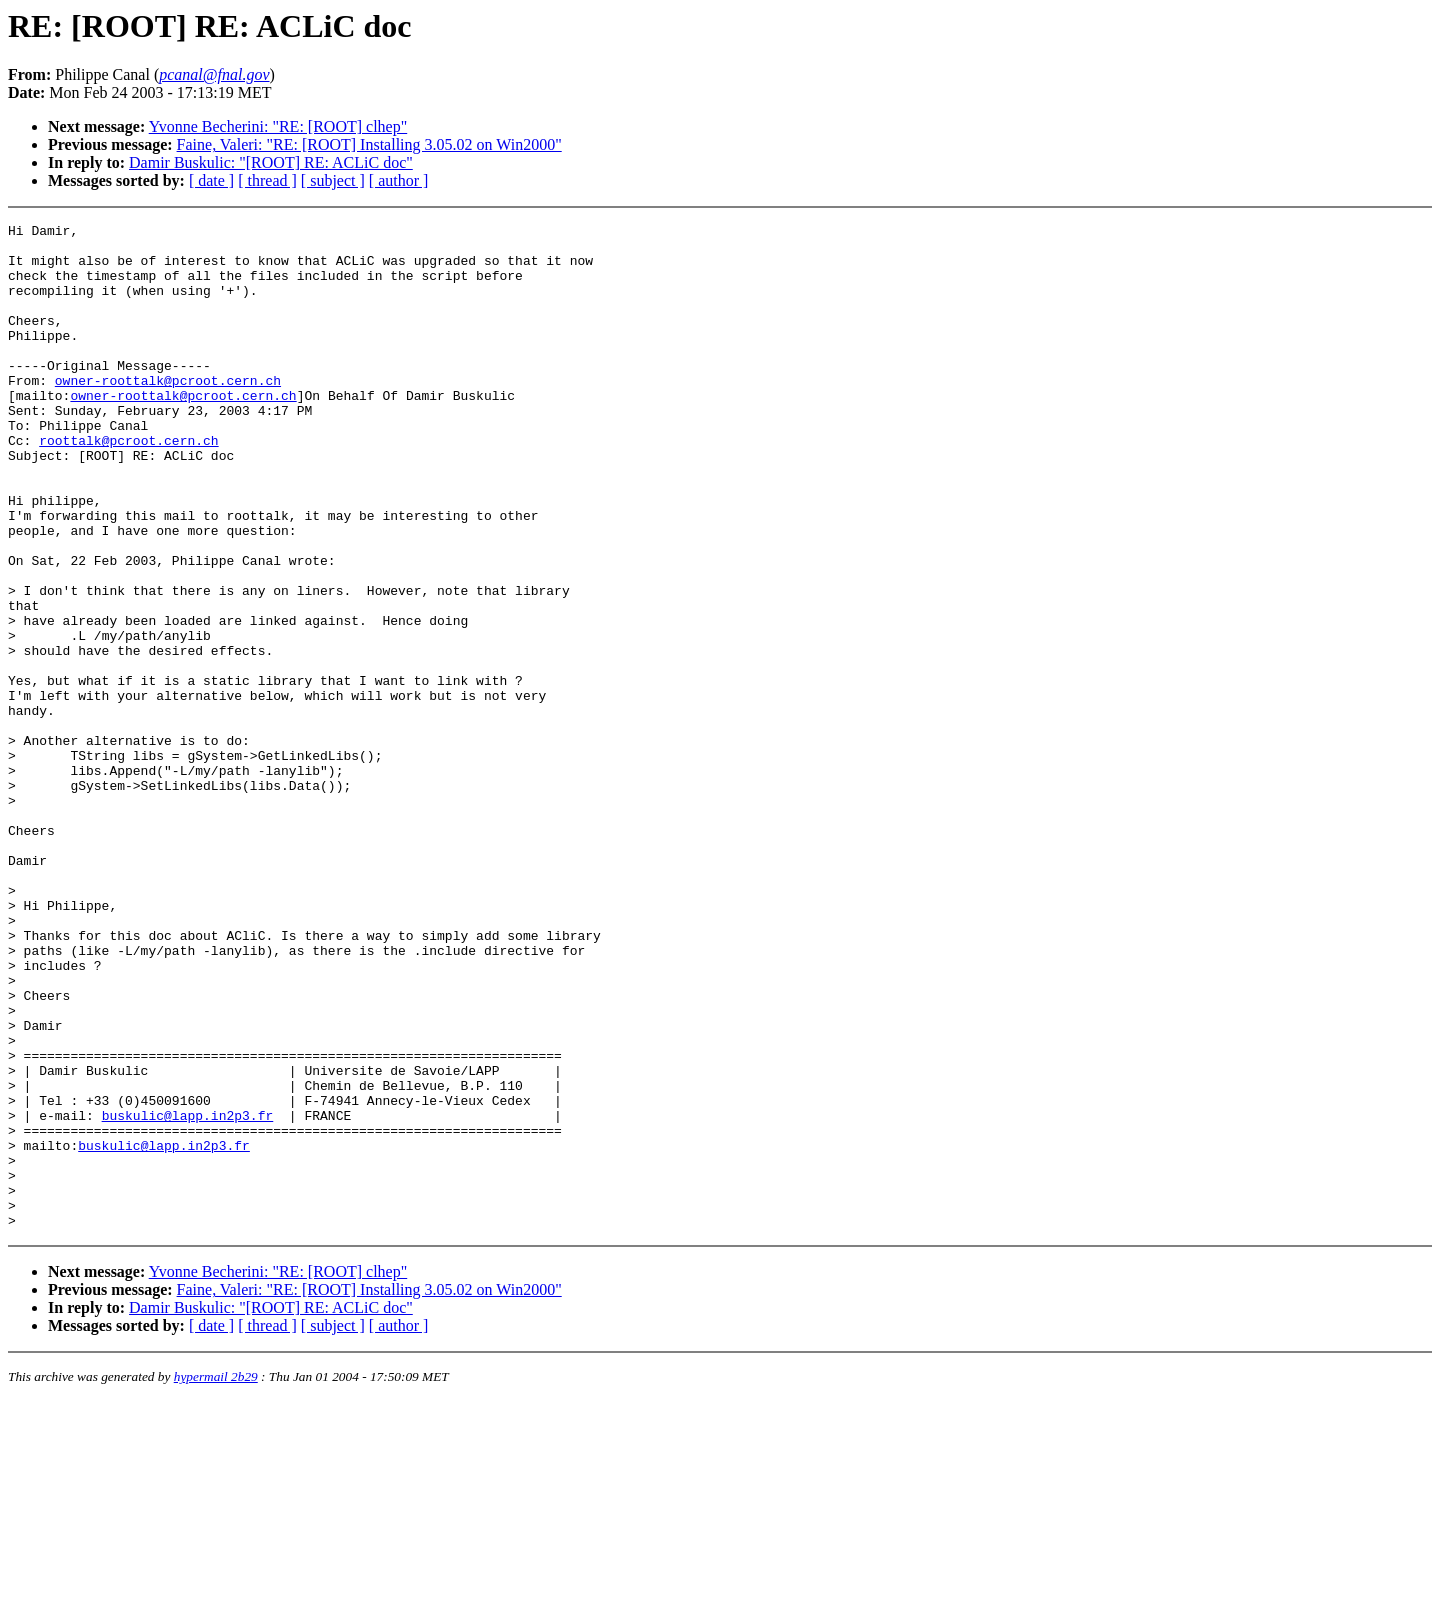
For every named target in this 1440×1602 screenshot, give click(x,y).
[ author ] (399, 180)
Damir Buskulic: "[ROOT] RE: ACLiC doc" (271, 162)
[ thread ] (267, 180)
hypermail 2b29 (216, 1577)
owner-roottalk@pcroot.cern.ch (168, 413)
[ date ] (211, 180)
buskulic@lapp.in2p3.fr (188, 1295)
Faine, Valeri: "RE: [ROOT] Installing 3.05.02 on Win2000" (369, 144)
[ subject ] (333, 180)
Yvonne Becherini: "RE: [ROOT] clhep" (278, 126)
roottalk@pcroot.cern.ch (128, 485)
